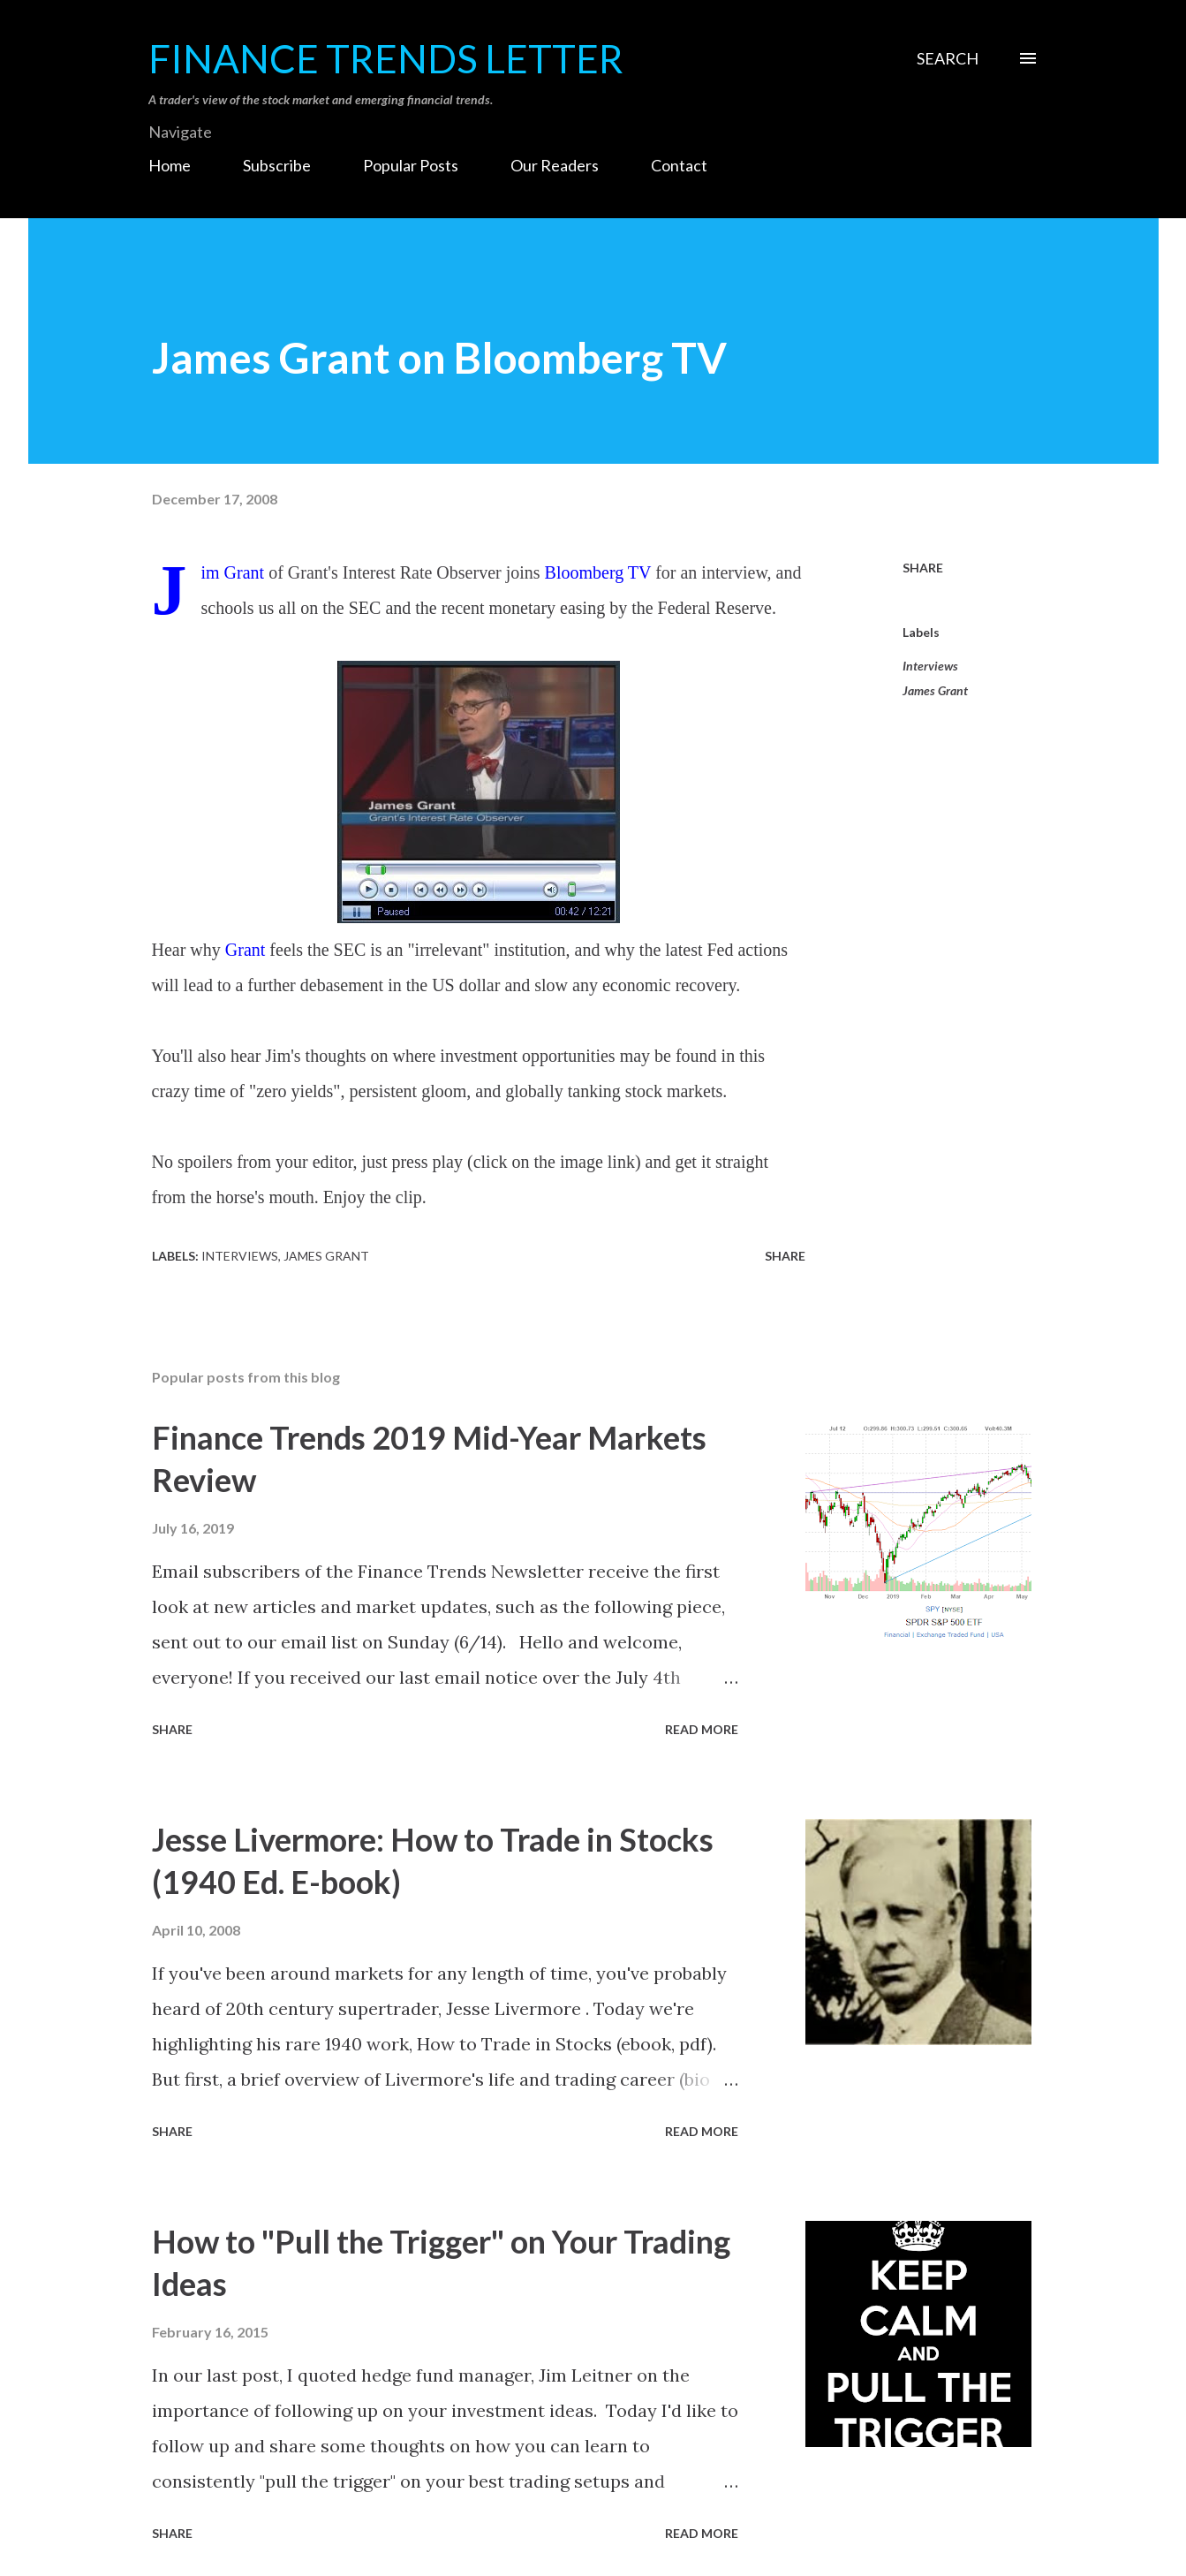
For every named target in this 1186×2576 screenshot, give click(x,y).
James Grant (935, 690)
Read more (701, 1729)
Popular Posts (410, 165)
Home (169, 165)
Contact (679, 165)
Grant (245, 949)
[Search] (947, 58)
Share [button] (923, 567)
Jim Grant (233, 572)
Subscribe (277, 165)
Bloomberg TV (598, 572)
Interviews (930, 665)
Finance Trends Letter (385, 58)
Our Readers (554, 165)
